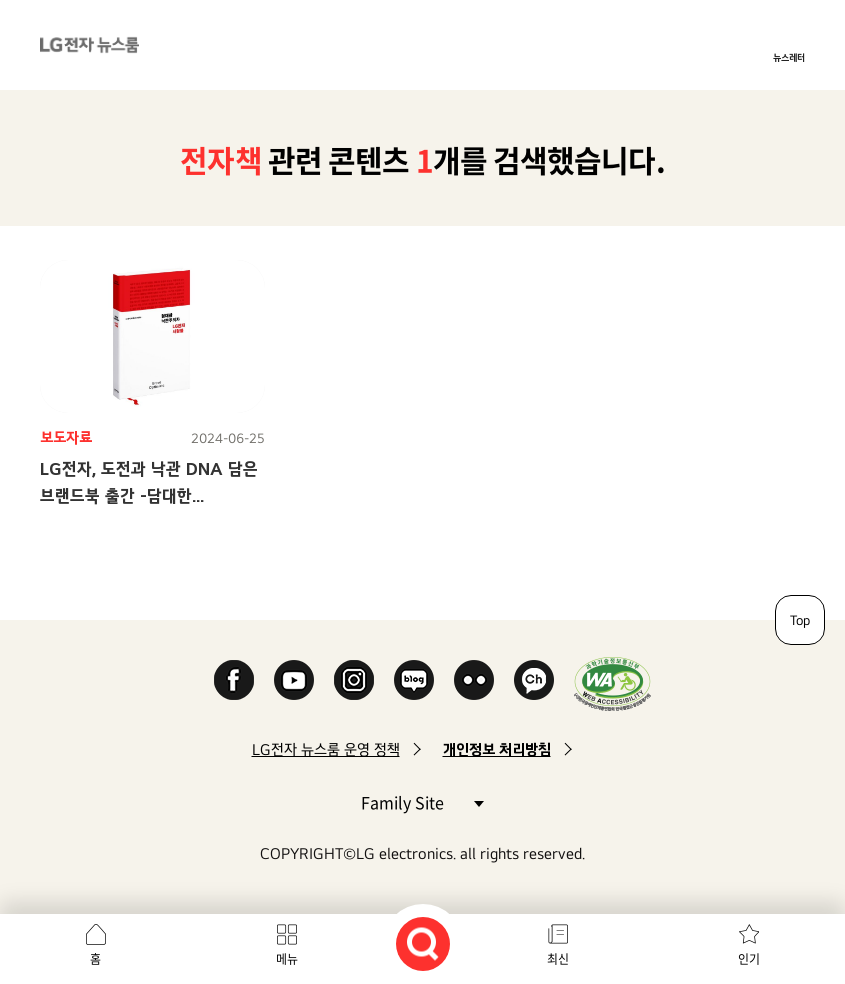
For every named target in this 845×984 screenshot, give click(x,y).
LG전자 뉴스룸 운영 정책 (326, 749)
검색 (423, 944)
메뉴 (287, 959)
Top (800, 620)
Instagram (354, 680)
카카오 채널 (534, 680)
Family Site (422, 801)
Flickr (474, 680)
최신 (558, 959)
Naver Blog (414, 680)
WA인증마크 (612, 683)
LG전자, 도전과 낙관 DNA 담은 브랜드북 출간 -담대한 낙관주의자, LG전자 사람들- (149, 495)
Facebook (234, 680)
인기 (749, 959)
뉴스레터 (789, 57)
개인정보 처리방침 (497, 749)
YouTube (294, 680)
